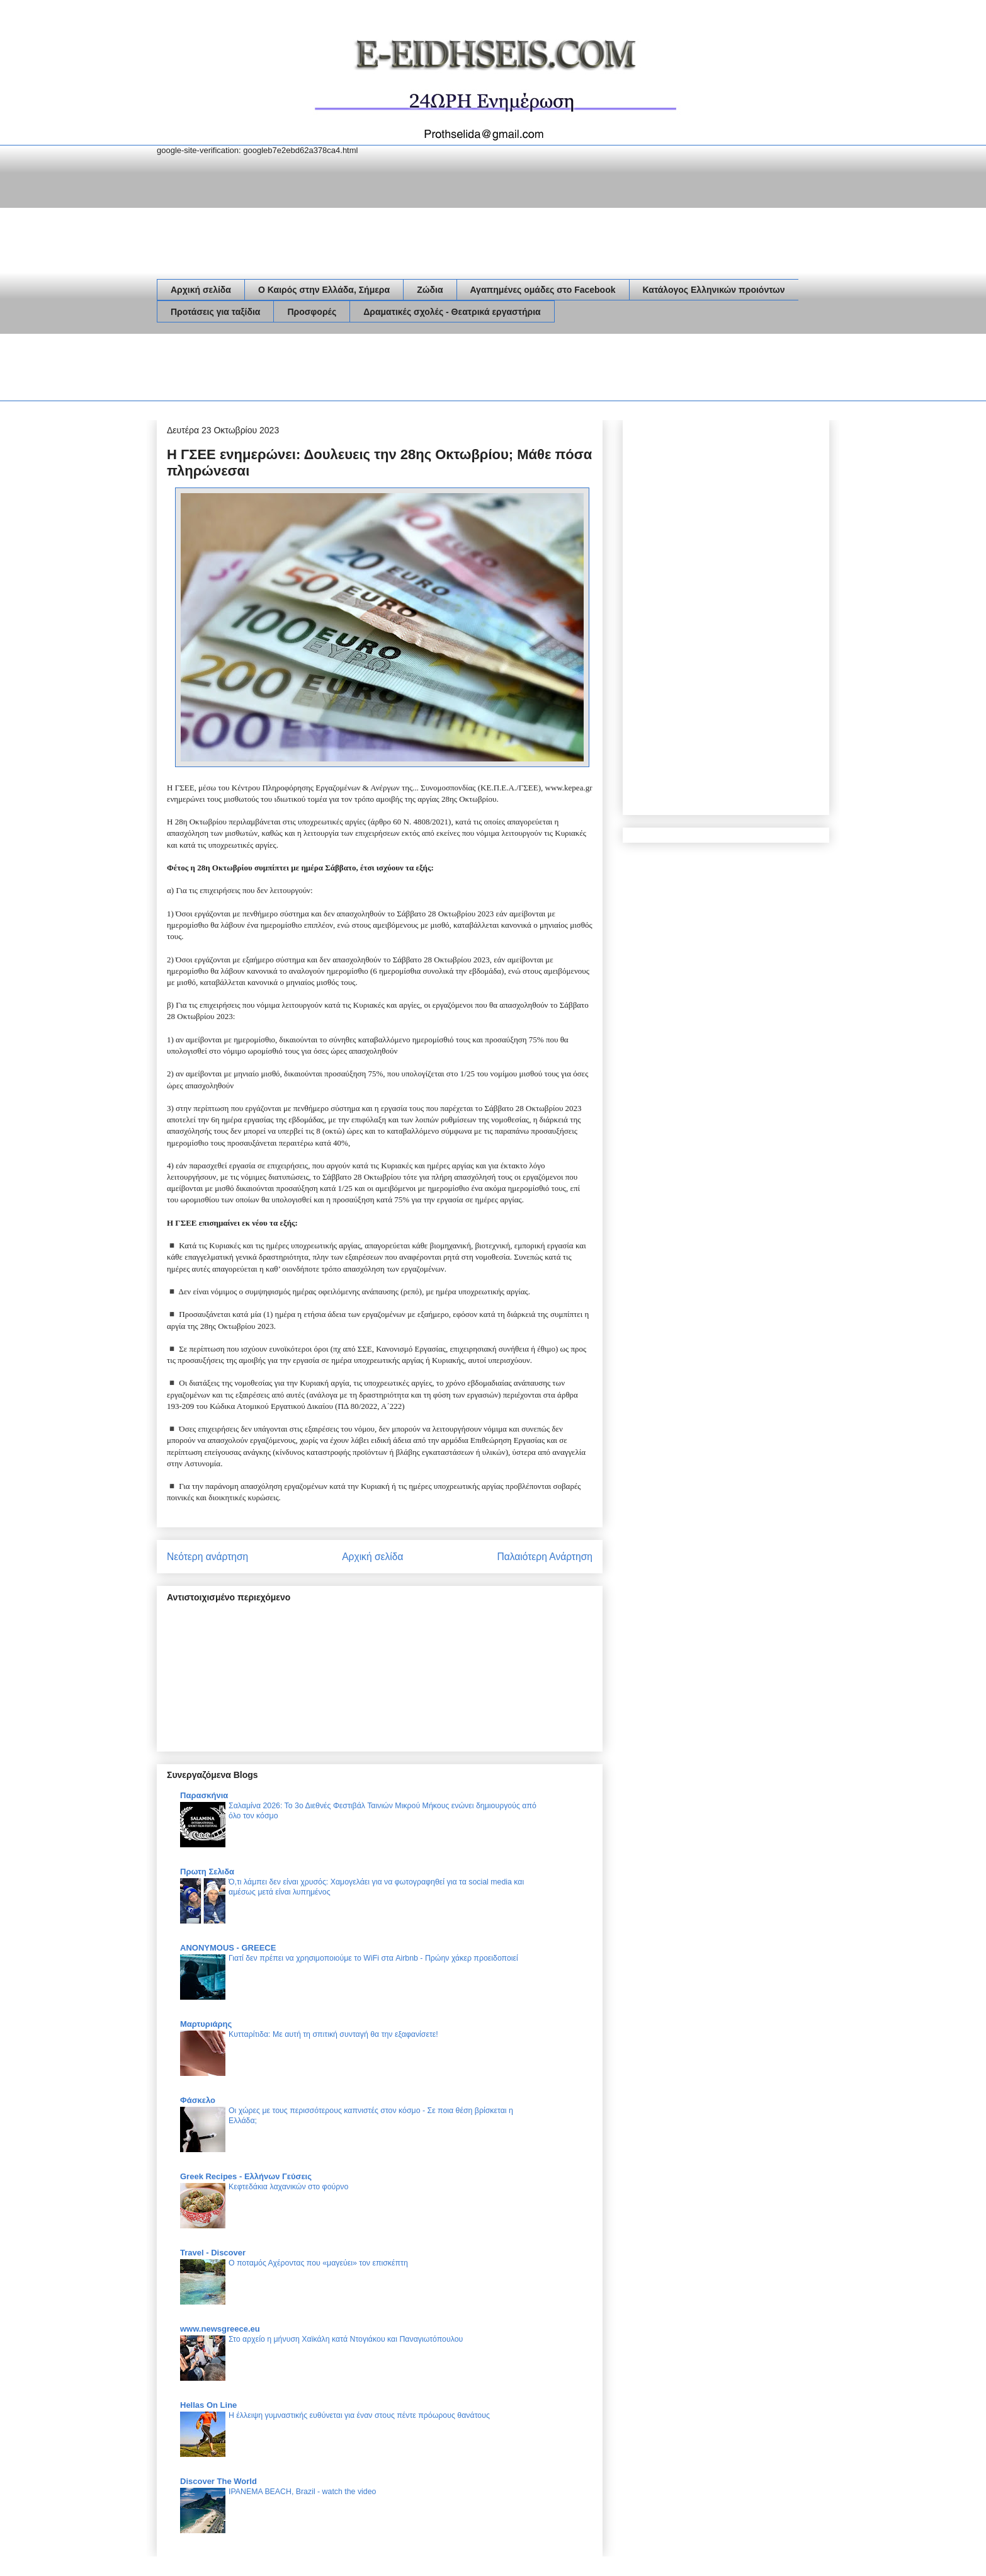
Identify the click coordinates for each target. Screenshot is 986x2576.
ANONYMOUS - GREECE (228, 1947)
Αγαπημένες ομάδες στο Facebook (543, 290)
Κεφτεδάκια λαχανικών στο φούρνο (288, 2186)
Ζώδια (430, 290)
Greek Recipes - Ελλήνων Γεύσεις (246, 2176)
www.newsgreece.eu (220, 2329)
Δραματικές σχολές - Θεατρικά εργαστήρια (451, 312)
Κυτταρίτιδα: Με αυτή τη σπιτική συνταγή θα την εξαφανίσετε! (333, 2034)
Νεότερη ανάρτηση (207, 1556)
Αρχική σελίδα (201, 290)
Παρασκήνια (204, 1795)
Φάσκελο (197, 2100)
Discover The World (218, 2481)
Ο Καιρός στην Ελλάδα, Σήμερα (324, 290)
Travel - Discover (213, 2252)
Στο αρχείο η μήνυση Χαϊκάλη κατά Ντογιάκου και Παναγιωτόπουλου (346, 2339)
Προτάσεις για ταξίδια (215, 312)
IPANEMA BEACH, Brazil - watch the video (302, 2491)
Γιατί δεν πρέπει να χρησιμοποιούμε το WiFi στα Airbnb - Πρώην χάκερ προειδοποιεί (373, 1958)
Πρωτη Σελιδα (207, 1871)
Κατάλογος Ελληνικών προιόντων (714, 290)
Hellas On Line (208, 2405)
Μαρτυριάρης (206, 2024)
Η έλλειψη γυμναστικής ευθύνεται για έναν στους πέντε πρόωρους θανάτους (359, 2415)
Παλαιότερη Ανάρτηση (544, 1556)
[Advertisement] (386, 369)
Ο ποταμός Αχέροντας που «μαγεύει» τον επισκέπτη (318, 2263)
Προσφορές (311, 312)
